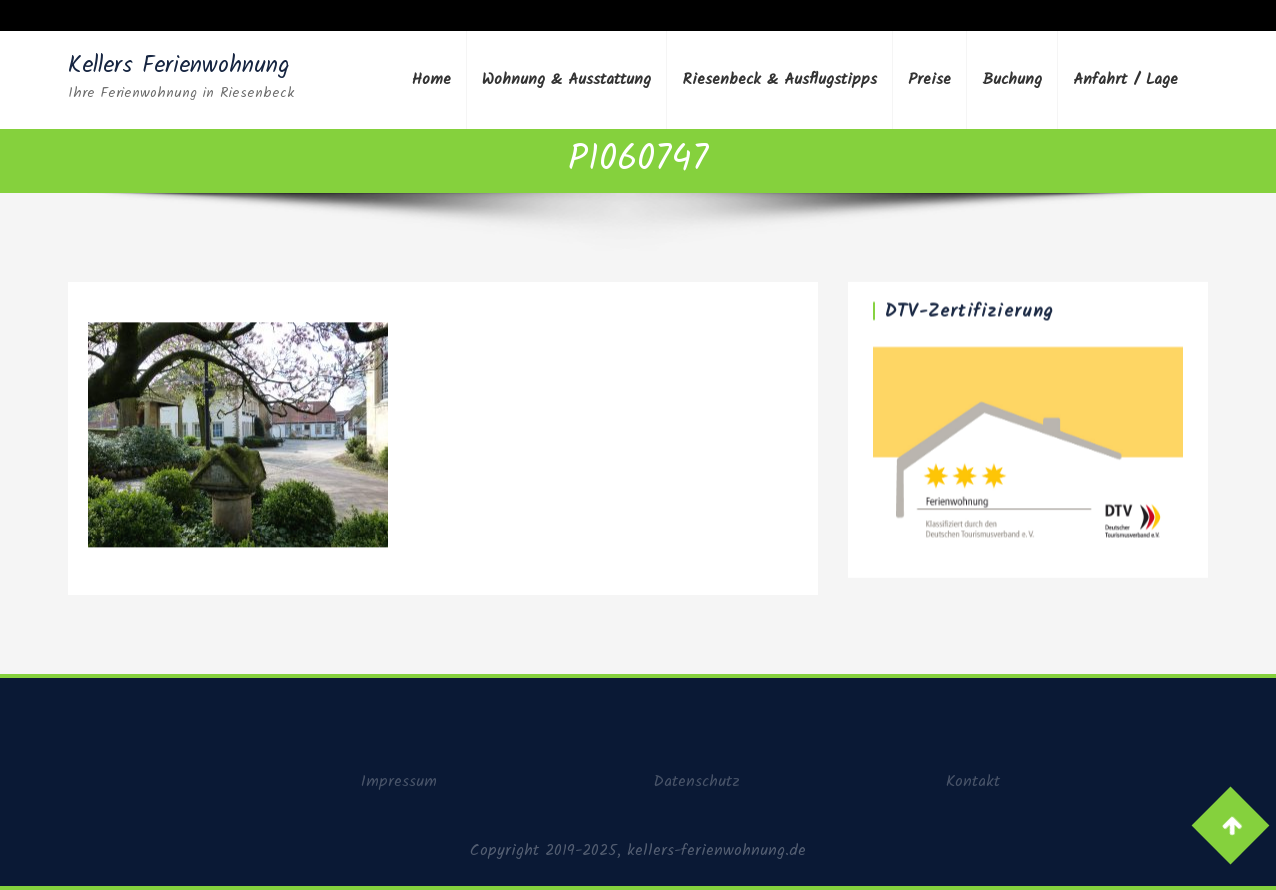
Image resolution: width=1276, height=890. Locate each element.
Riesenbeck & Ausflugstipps (779, 79)
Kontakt (973, 785)
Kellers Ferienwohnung (179, 66)
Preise (929, 79)
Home (431, 79)
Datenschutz (696, 785)
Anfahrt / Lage (1125, 79)
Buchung (1012, 79)
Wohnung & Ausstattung (566, 79)
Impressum (399, 785)
